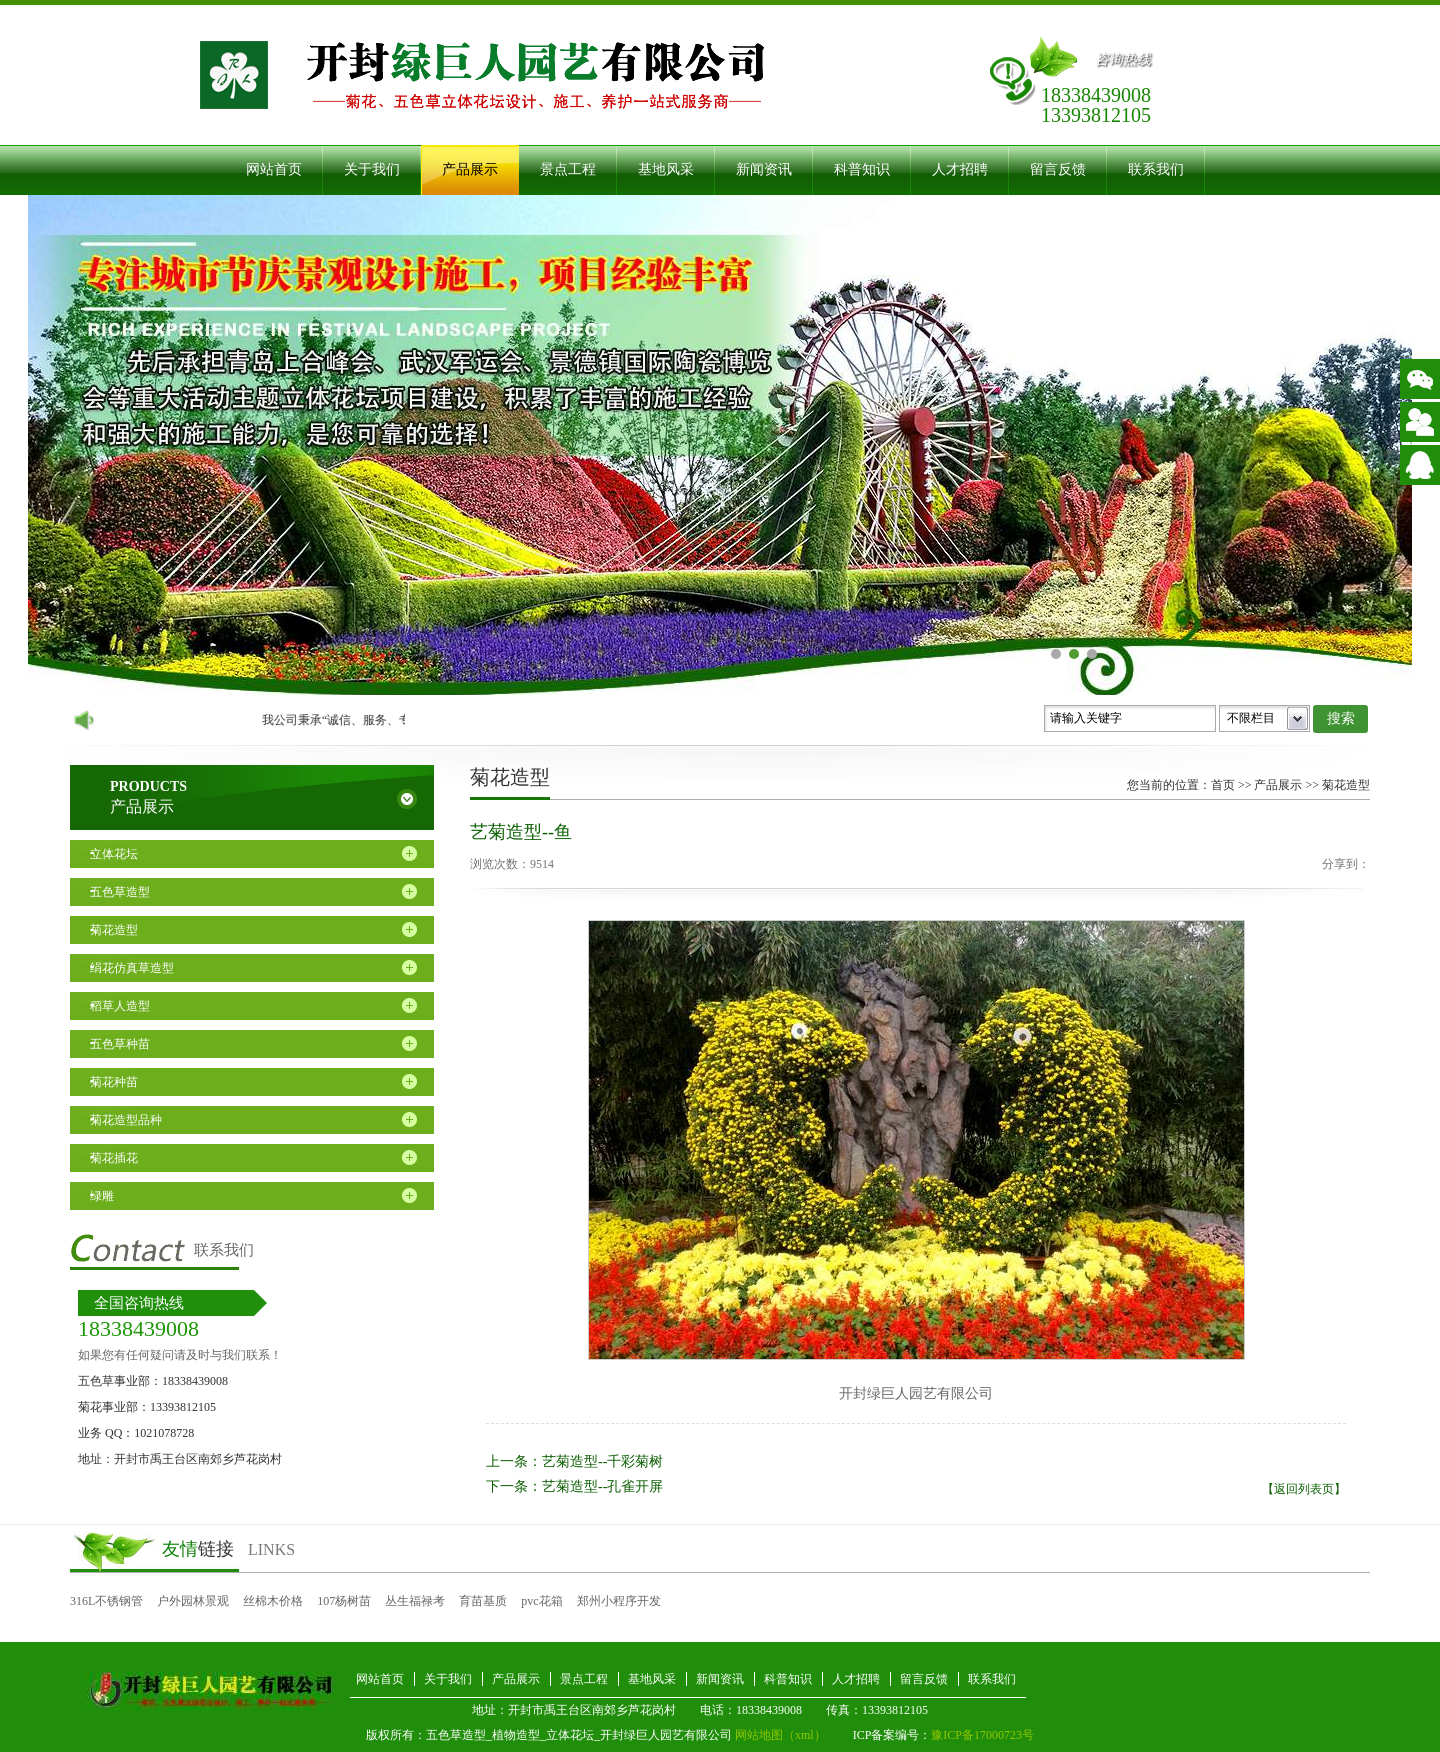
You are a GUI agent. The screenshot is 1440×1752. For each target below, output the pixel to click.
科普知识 (862, 169)
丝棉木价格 (273, 1601)
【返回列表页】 (1304, 1489)
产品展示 (470, 169)
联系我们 (1156, 169)
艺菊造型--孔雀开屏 (602, 1486)
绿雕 (102, 1196)
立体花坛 (114, 854)
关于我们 (372, 169)
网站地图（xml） (780, 1735)
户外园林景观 (193, 1601)
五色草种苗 (120, 1044)
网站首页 (274, 169)
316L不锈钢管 (106, 1601)
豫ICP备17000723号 (982, 1735)
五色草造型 (120, 892)
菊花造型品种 (126, 1120)
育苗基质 (483, 1601)
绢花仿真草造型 (132, 968)
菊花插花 (114, 1158)
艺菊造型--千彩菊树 (602, 1461)
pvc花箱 (541, 1601)
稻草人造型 (120, 1006)
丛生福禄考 (415, 1601)
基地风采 (666, 169)
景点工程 (568, 169)
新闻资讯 (764, 169)
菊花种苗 (114, 1082)
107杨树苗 (344, 1601)
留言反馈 (1058, 169)
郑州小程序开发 (619, 1601)
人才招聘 (960, 169)
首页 (1223, 785)
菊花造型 (114, 930)
